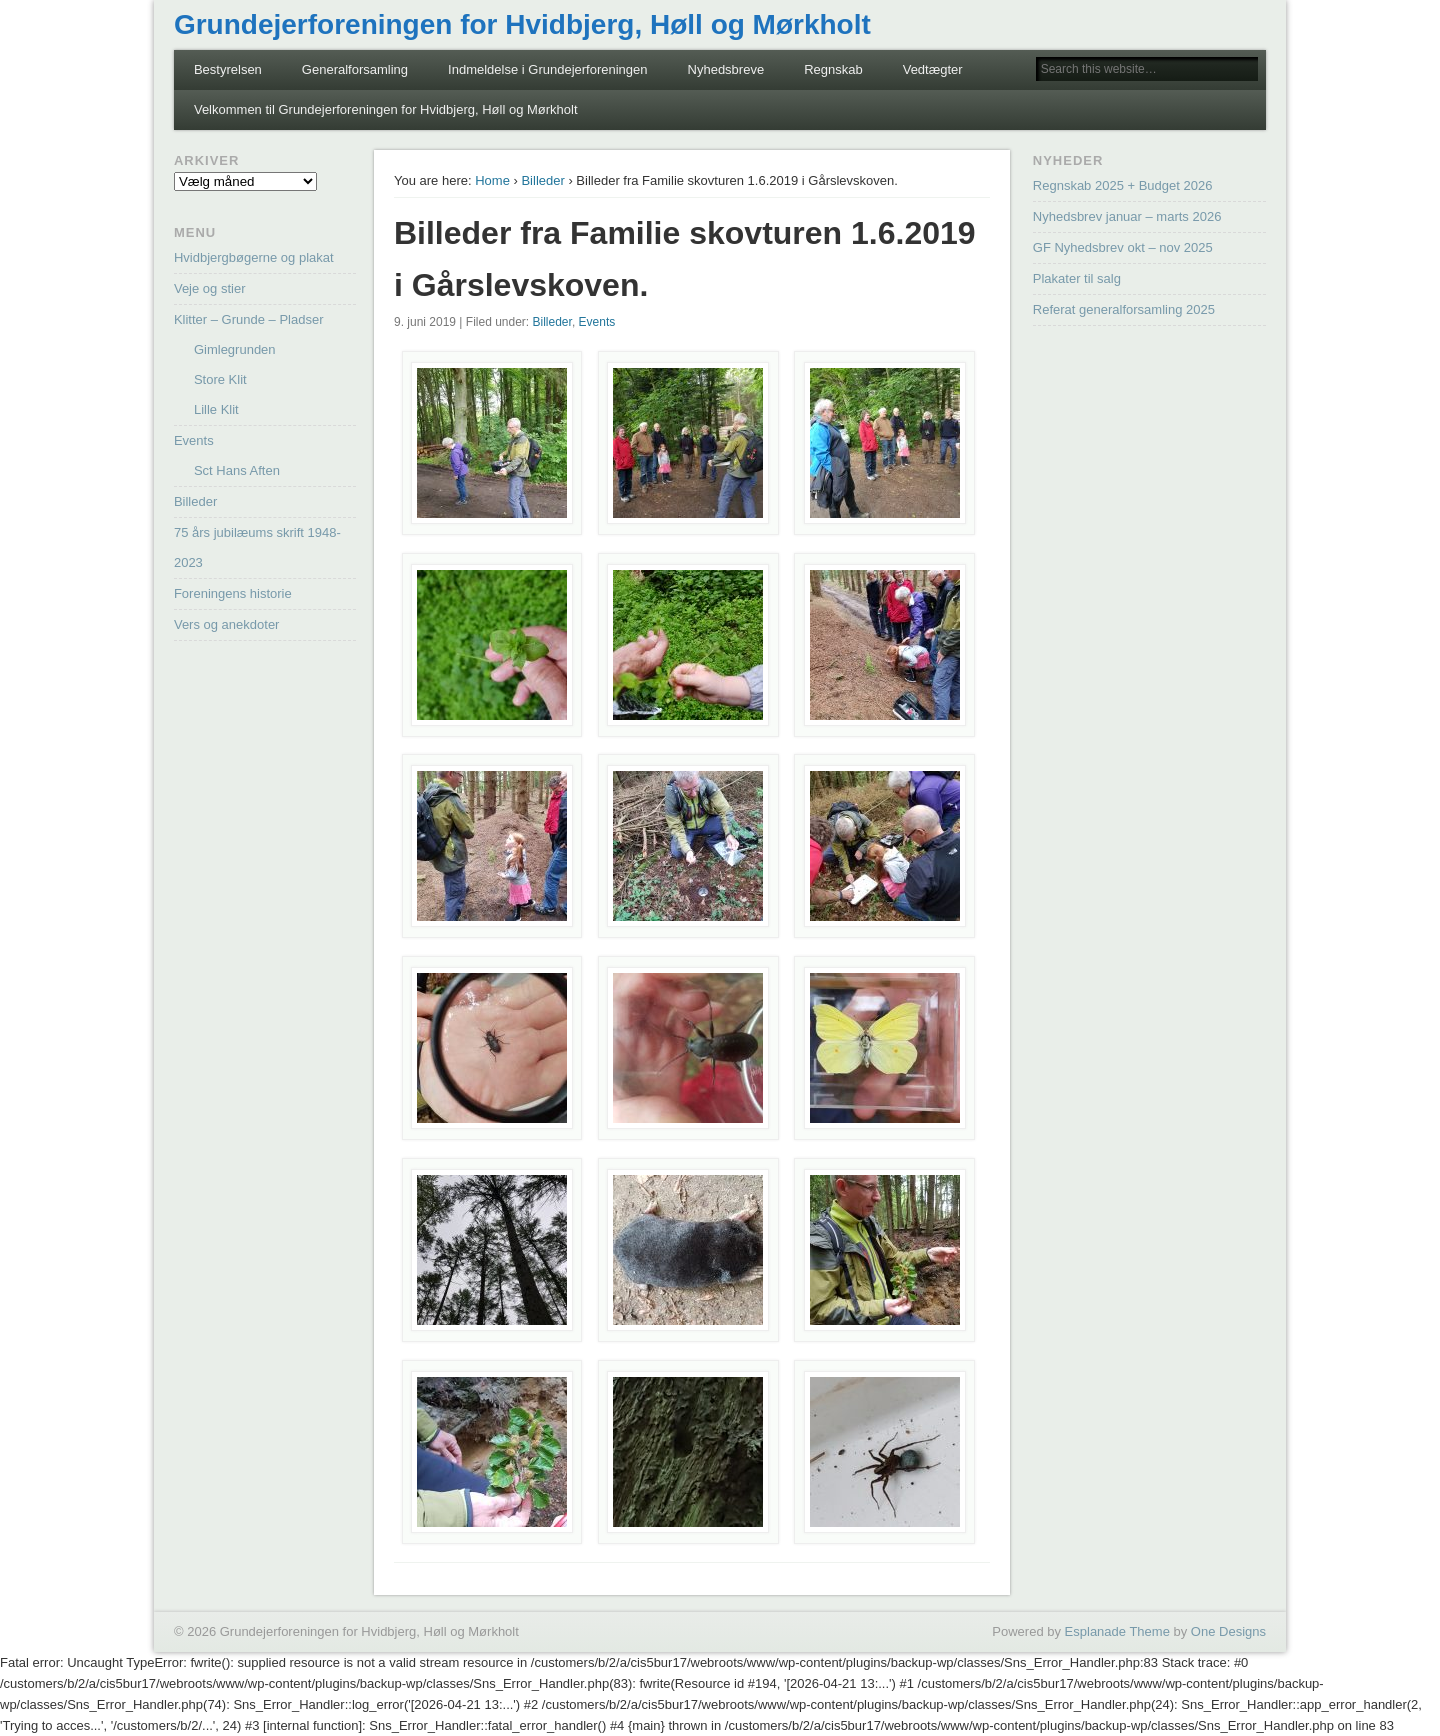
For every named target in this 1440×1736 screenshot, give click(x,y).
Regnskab (833, 69)
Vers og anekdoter (227, 624)
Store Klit (220, 379)
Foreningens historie (233, 593)
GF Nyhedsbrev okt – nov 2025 (1123, 247)
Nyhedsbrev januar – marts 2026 (1127, 216)
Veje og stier (210, 288)
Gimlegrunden (235, 349)
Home (492, 180)
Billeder (542, 180)
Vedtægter (933, 69)
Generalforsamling (355, 69)
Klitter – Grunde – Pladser (249, 319)
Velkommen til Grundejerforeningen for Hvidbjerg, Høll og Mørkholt (386, 109)
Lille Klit (216, 409)
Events (597, 322)
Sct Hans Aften (237, 470)
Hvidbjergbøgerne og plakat (254, 257)
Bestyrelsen (228, 69)
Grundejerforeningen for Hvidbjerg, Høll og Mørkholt (522, 24)
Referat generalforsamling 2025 (1124, 309)
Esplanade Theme (1117, 1631)
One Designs (1228, 1631)
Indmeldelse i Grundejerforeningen (547, 69)
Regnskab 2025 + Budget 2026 (1123, 185)
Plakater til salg (1077, 278)
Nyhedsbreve (726, 69)
